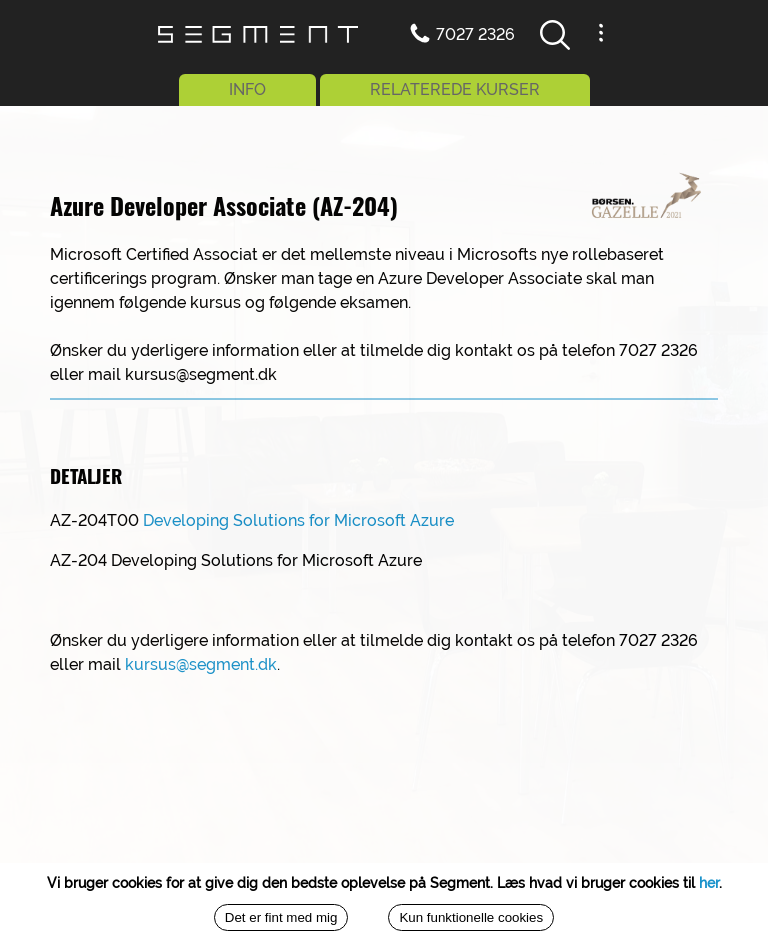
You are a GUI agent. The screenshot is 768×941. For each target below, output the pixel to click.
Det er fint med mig (281, 917)
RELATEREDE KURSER (455, 89)
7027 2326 (475, 34)
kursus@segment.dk (201, 664)
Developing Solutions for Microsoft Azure (298, 520)
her (709, 883)
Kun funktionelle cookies (471, 917)
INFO (247, 89)
